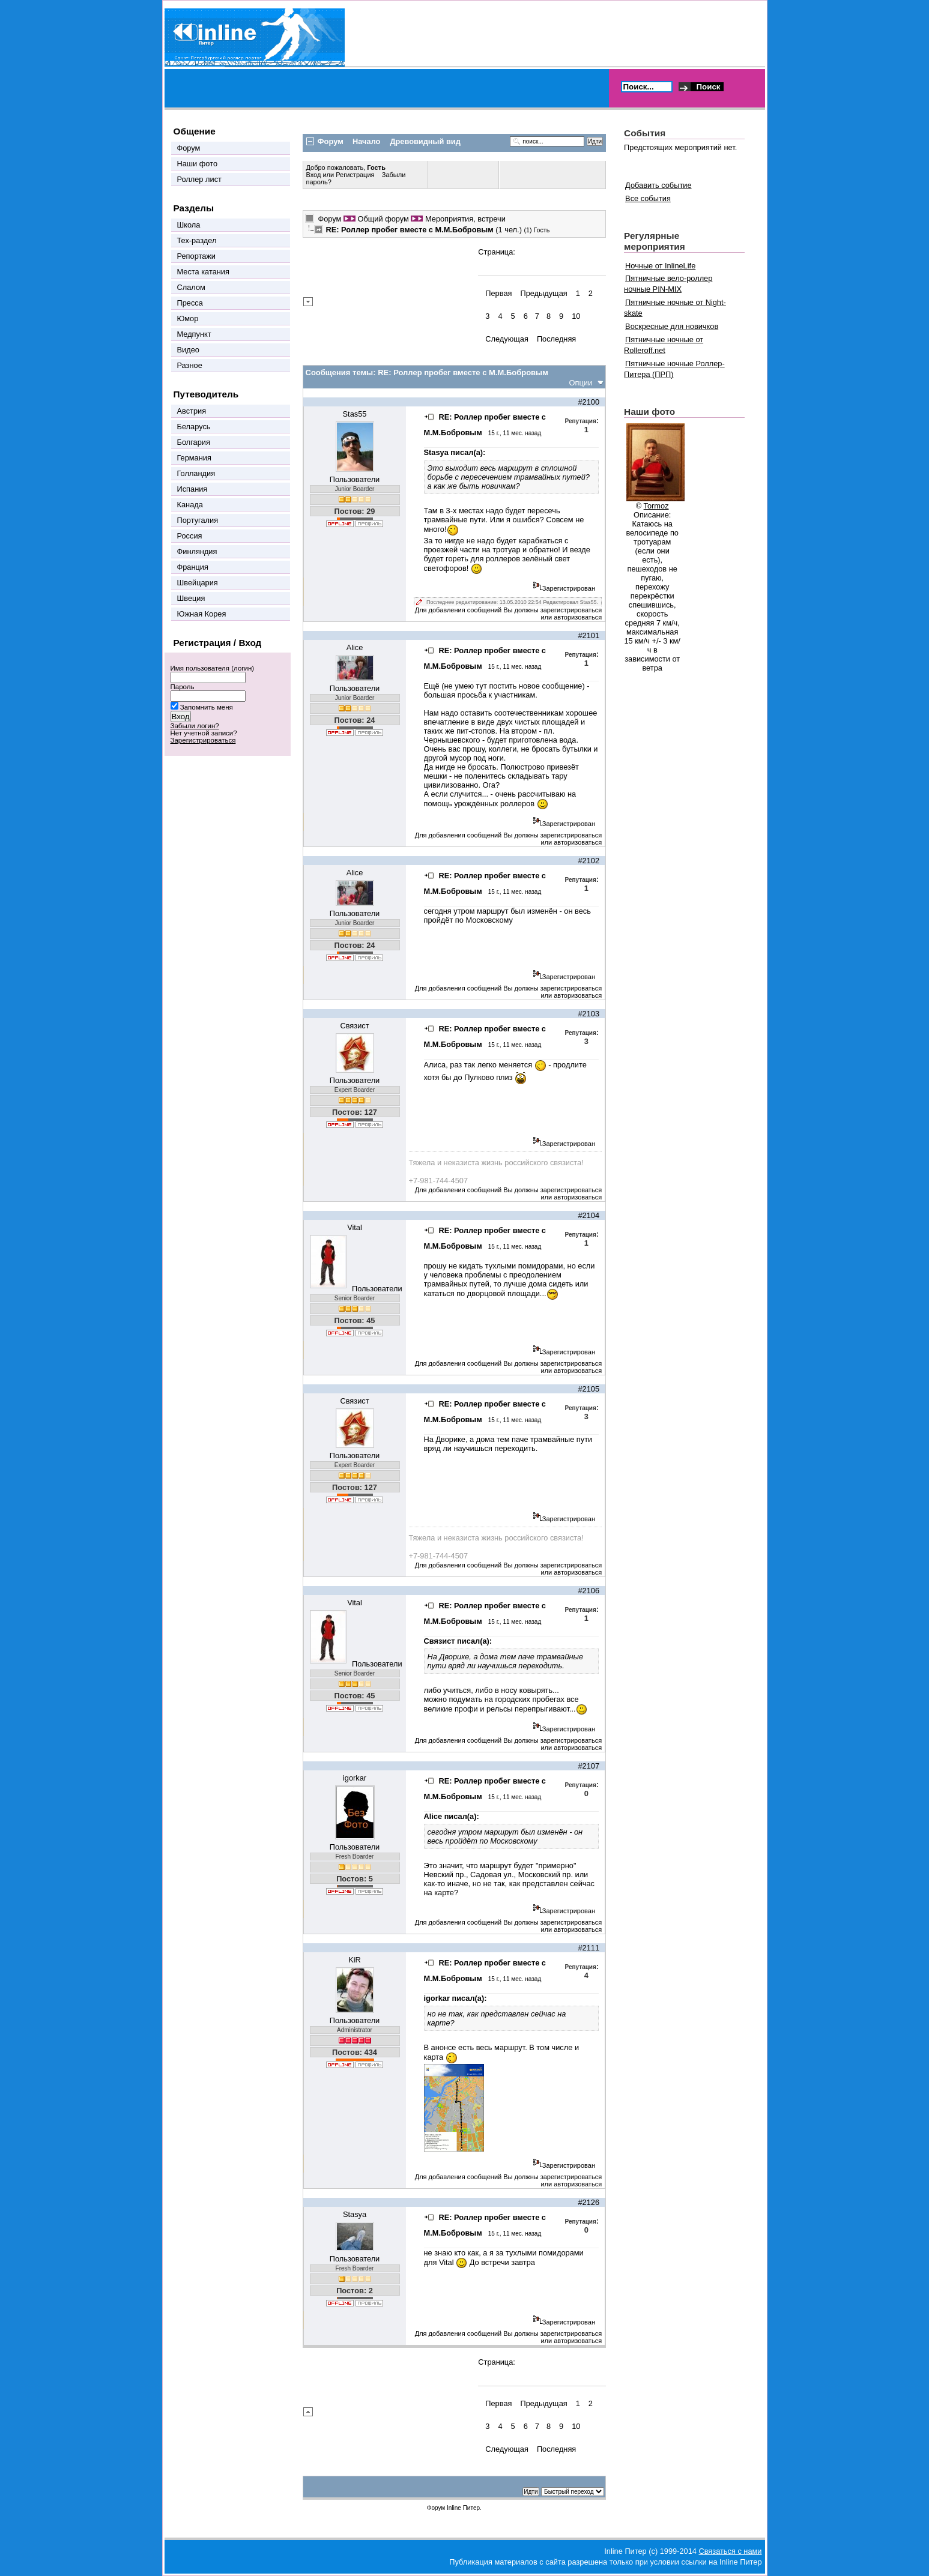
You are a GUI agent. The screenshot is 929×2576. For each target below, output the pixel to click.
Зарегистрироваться (203, 740)
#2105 (589, 1388)
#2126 (589, 2202)
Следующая (506, 338)
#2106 (589, 1590)
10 (576, 316)
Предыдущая (543, 293)
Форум (330, 218)
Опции (581, 382)
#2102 (589, 860)
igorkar (354, 1777)
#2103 (589, 1013)
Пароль (183, 686)
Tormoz (656, 505)
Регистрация (355, 174)
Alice (354, 647)
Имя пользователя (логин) (213, 668)
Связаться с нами (729, 2551)
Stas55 (355, 413)
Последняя (556, 338)
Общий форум (383, 218)
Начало (366, 141)
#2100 (589, 401)
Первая (498, 293)
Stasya (354, 2214)
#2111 (589, 1947)
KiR (354, 1959)
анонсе (443, 2047)
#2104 (589, 1215)
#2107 (589, 1765)
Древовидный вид (425, 141)
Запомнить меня (206, 707)
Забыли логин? (195, 725)
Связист (354, 1025)
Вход (314, 174)
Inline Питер (463, 2508)
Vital (354, 1227)
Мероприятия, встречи (465, 218)
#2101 (589, 635)
